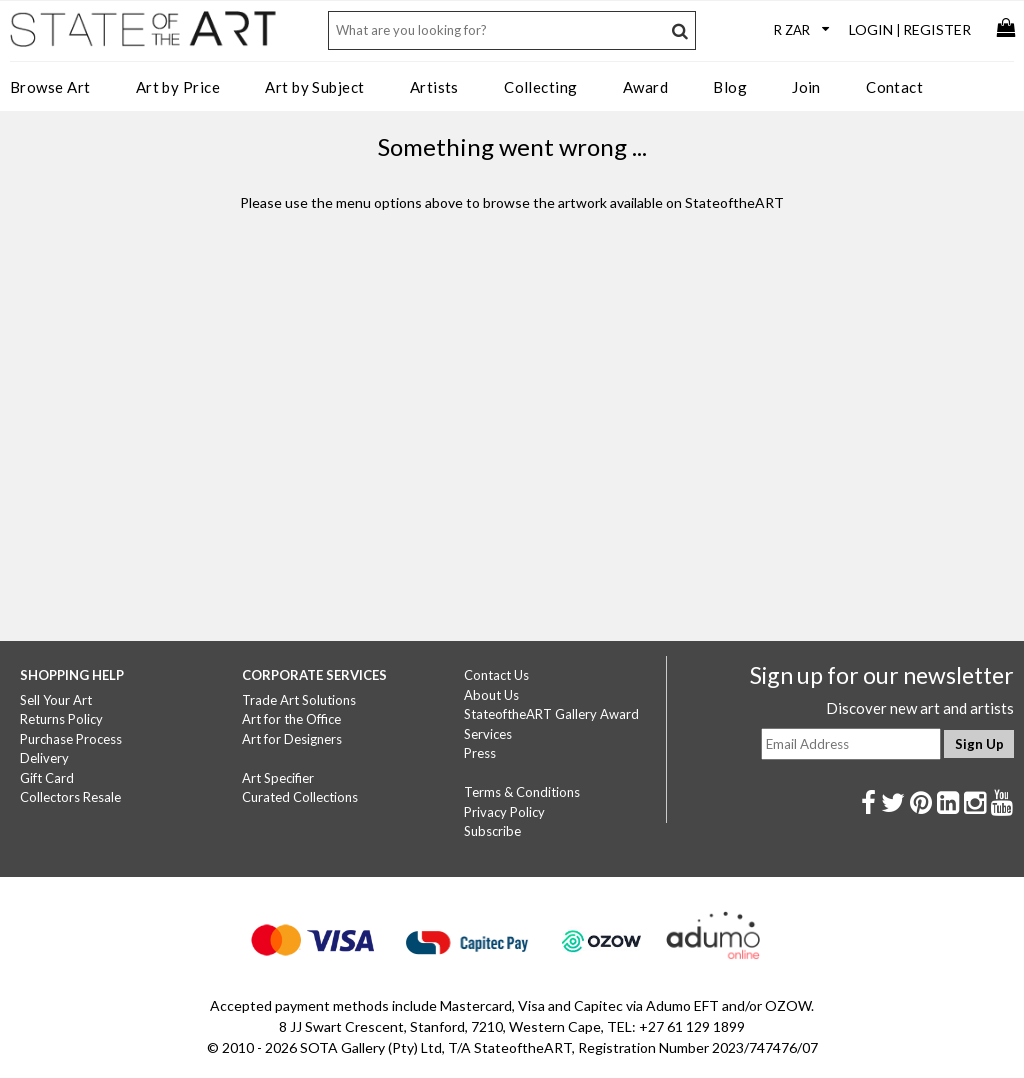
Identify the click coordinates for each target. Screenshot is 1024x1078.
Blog (730, 87)
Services (488, 734)
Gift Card (47, 778)
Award (645, 87)
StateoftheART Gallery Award (551, 714)
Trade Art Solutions (299, 700)
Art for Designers (292, 739)
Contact (894, 87)
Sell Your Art (56, 700)
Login (871, 29)
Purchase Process (71, 739)
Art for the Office (291, 719)
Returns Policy (61, 719)
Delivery (44, 758)
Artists (434, 87)
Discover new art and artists (920, 708)
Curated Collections (300, 797)
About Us (491, 695)
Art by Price (178, 87)
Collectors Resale (70, 797)
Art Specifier (278, 778)
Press (480, 753)
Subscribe (492, 831)
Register (937, 29)
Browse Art (50, 87)
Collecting (541, 87)
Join (806, 87)
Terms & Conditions (522, 792)
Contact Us (496, 675)
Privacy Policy (504, 812)
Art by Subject (314, 87)
